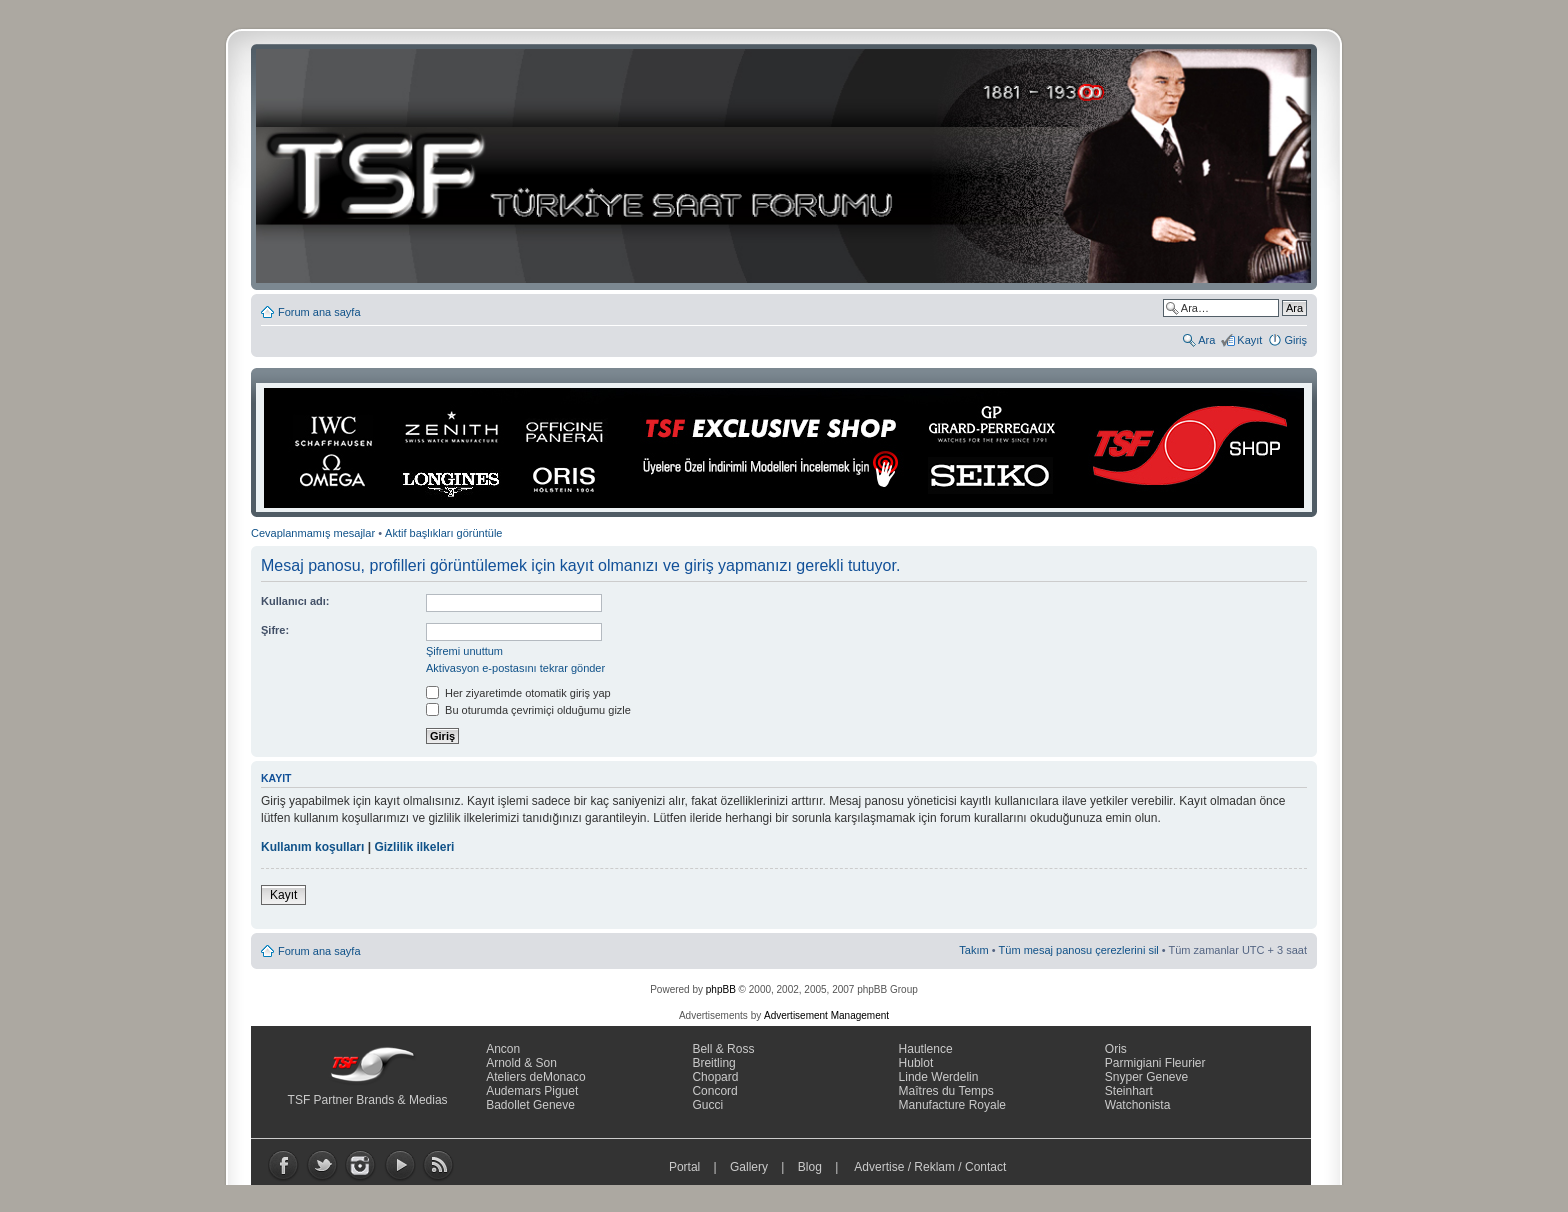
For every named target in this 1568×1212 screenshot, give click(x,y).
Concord (714, 1091)
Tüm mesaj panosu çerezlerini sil (1079, 950)
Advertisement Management (826, 1015)
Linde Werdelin (939, 1077)
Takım (973, 950)
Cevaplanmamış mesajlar (313, 533)
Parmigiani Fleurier (1155, 1063)
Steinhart (1129, 1091)
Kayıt (1249, 340)
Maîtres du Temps (946, 1091)
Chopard (715, 1077)
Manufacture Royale (952, 1105)
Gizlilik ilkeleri (414, 847)
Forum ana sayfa (319, 312)
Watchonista (1138, 1105)
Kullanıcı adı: (295, 601)
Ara (1206, 340)
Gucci (707, 1105)
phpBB (721, 989)
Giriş (1295, 340)
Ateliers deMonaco (535, 1077)
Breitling (713, 1063)
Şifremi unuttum (464, 651)
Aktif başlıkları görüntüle (443, 533)
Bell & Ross (723, 1049)
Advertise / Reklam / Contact (931, 1167)
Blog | (822, 1167)
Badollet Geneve (530, 1105)
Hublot (916, 1063)
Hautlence (926, 1049)
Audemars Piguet (532, 1091)
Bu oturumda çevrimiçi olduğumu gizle (528, 710)
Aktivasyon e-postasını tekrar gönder (515, 668)
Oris (1116, 1049)
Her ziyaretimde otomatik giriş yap (518, 693)
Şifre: (275, 630)
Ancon (503, 1049)
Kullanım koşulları (312, 847)
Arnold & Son (521, 1063)
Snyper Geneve (1146, 1077)
